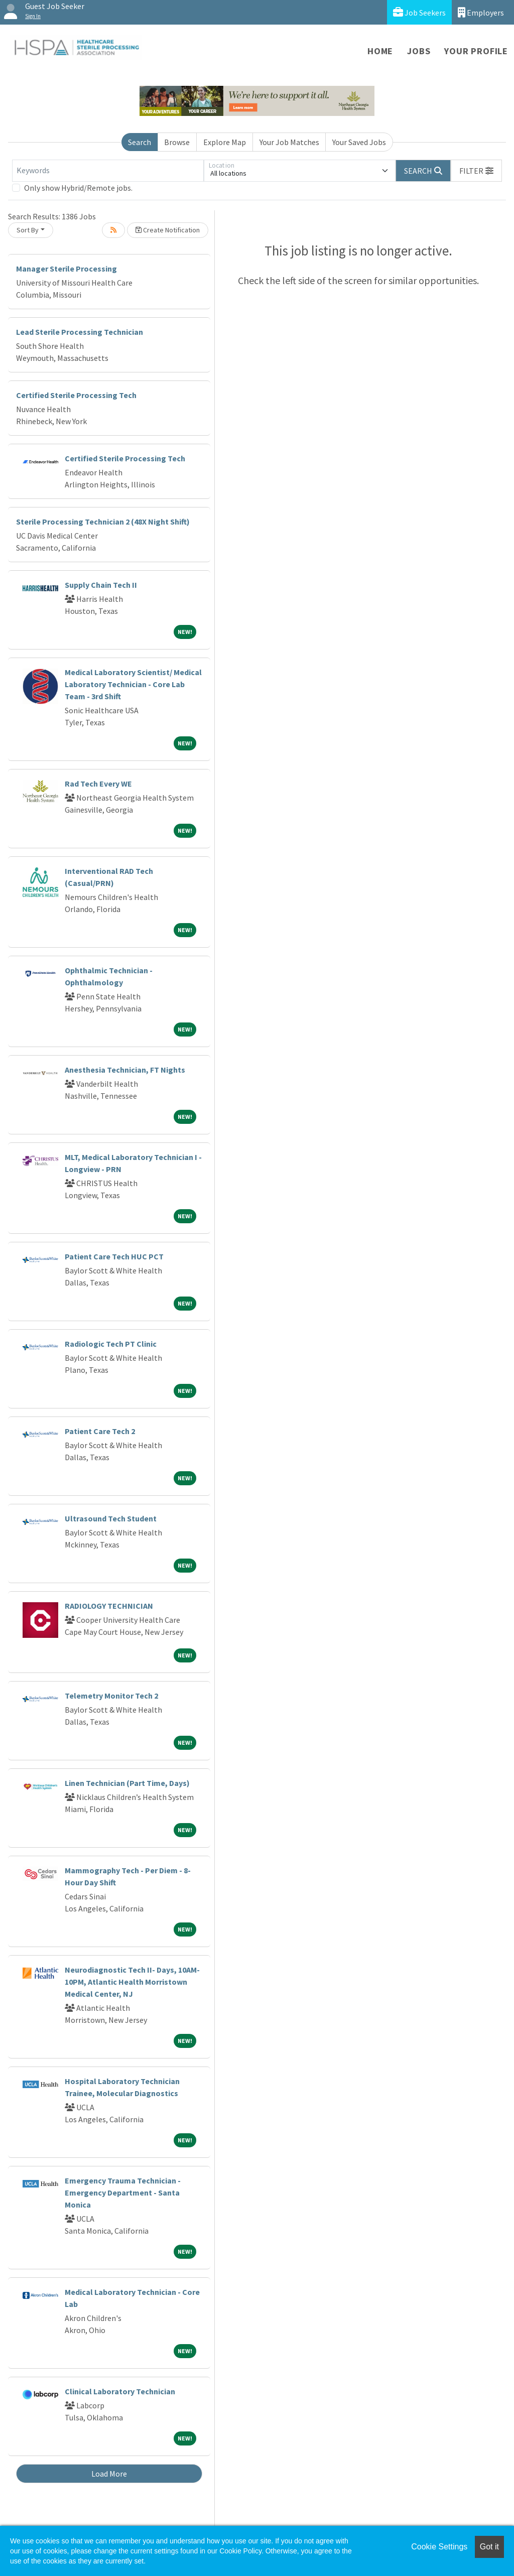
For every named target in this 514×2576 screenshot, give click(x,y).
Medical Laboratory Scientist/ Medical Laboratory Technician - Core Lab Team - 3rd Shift (133, 684)
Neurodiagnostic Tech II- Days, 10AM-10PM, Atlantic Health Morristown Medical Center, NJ (132, 1982)
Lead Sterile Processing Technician (79, 332)
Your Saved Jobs (359, 142)
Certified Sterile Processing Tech (76, 395)
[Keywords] (108, 171)
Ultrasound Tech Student (111, 1518)
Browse (177, 142)
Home (380, 51)
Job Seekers (419, 12)
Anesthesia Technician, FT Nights (125, 1070)
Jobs (418, 51)
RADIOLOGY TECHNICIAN (109, 1606)
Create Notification (168, 229)
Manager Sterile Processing (66, 269)
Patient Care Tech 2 (100, 1431)
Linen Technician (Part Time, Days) (127, 1783)
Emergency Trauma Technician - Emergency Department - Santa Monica (123, 2192)
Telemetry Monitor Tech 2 (111, 1696)
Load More (109, 2474)
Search (139, 142)
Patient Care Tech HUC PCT (114, 1256)
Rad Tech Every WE (98, 784)
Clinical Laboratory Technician (120, 2391)
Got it (489, 2546)
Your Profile (476, 51)
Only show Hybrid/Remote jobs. (78, 188)
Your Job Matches (289, 142)
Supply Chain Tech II (101, 585)
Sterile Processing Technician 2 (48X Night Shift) (103, 522)
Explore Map (224, 142)
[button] (476, 171)
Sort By (28, 229)
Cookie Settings (439, 2546)
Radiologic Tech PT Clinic (111, 1344)
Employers (481, 12)
